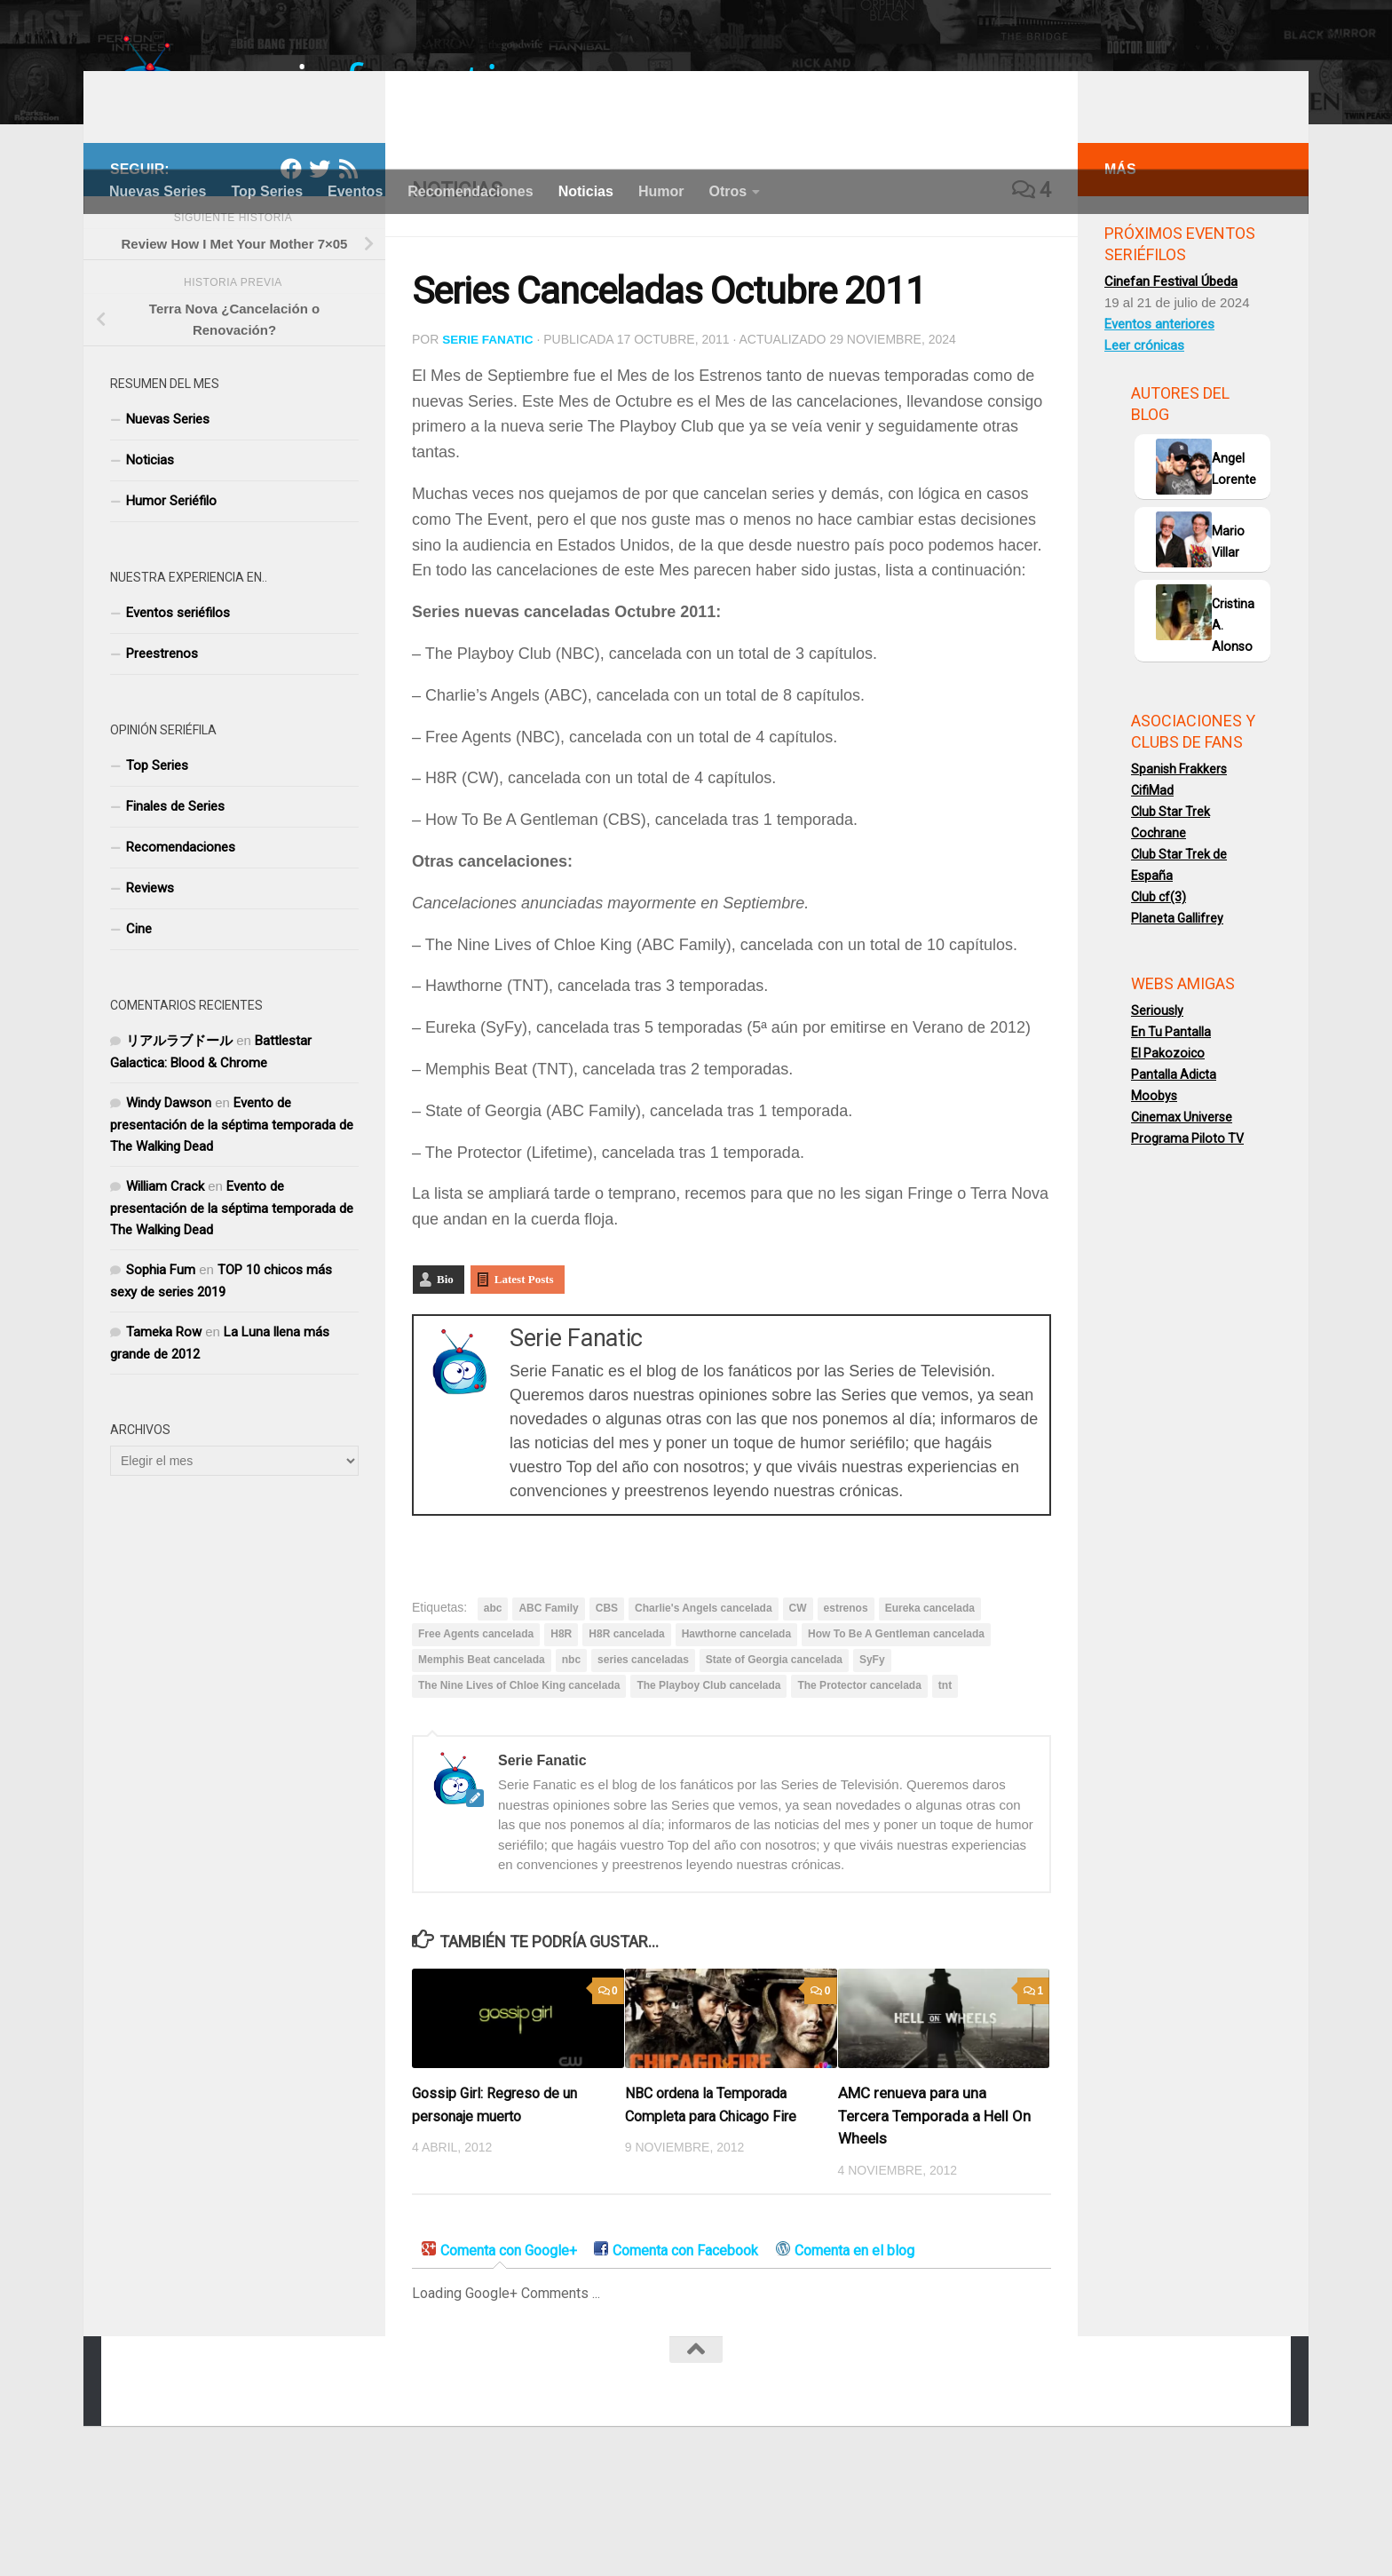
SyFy (872, 1756)
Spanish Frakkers (1179, 867)
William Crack (165, 1284)
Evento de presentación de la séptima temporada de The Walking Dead (231, 1222)
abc (493, 1705)
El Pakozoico (1168, 1151)
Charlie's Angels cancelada (703, 1705)
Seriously (1157, 1108)
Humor (661, 191)
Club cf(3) (1158, 994)
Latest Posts (524, 1376)
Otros (727, 191)
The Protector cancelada (859, 1782)
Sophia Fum (160, 1367)
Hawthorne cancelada (736, 1730)
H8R (561, 1730)
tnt (945, 1782)
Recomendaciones (470, 191)
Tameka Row (164, 1430)
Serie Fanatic (489, 437)
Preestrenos (162, 751)
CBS (607, 1705)
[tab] (499, 2348)
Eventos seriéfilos (178, 710)
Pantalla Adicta (1173, 1172)
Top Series (267, 191)
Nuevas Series (157, 191)
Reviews (150, 986)
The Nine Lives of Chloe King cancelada (519, 1782)
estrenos (846, 1705)
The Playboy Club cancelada (708, 1782)
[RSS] (348, 266)
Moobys (1154, 1193)
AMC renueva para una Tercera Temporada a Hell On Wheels (934, 2212)
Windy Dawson (168, 1201)
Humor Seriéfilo (171, 598)
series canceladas (643, 1756)
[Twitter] (319, 266)
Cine (139, 1026)
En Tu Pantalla (1171, 1129)
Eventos (355, 191)
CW (798, 1705)
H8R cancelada (626, 1730)
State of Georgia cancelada (774, 1756)
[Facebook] (291, 266)
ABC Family (548, 1705)
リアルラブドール (179, 1138)
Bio (445, 1376)
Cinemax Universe (1181, 1215)
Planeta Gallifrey (1177, 1016)
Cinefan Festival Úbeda (1171, 379)
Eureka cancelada (930, 1705)
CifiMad (1152, 888)
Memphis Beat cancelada (481, 1756)
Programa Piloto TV (1187, 1236)
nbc (571, 1756)
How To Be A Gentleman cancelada (896, 1730)
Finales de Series (175, 904)
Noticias (585, 191)
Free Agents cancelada (476, 1730)
